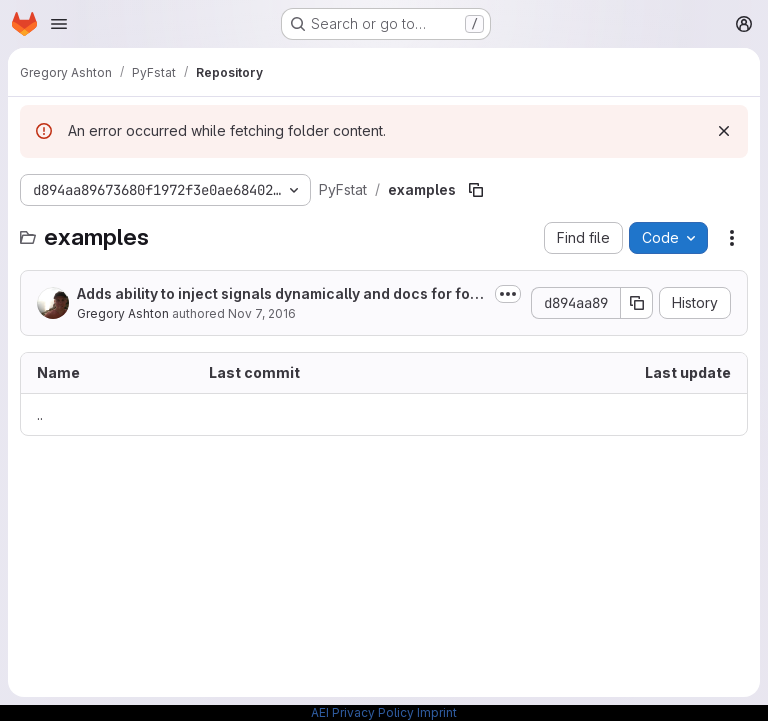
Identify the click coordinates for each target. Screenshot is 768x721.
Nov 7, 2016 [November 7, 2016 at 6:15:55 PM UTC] (262, 313)
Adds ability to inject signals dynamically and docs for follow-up (282, 294)
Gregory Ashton (123, 313)
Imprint (437, 712)
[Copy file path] (476, 190)
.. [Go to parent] (40, 414)
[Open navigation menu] (59, 24)
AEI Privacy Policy (362, 712)
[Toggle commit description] (508, 294)
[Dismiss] (724, 131)
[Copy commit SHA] (637, 303)
